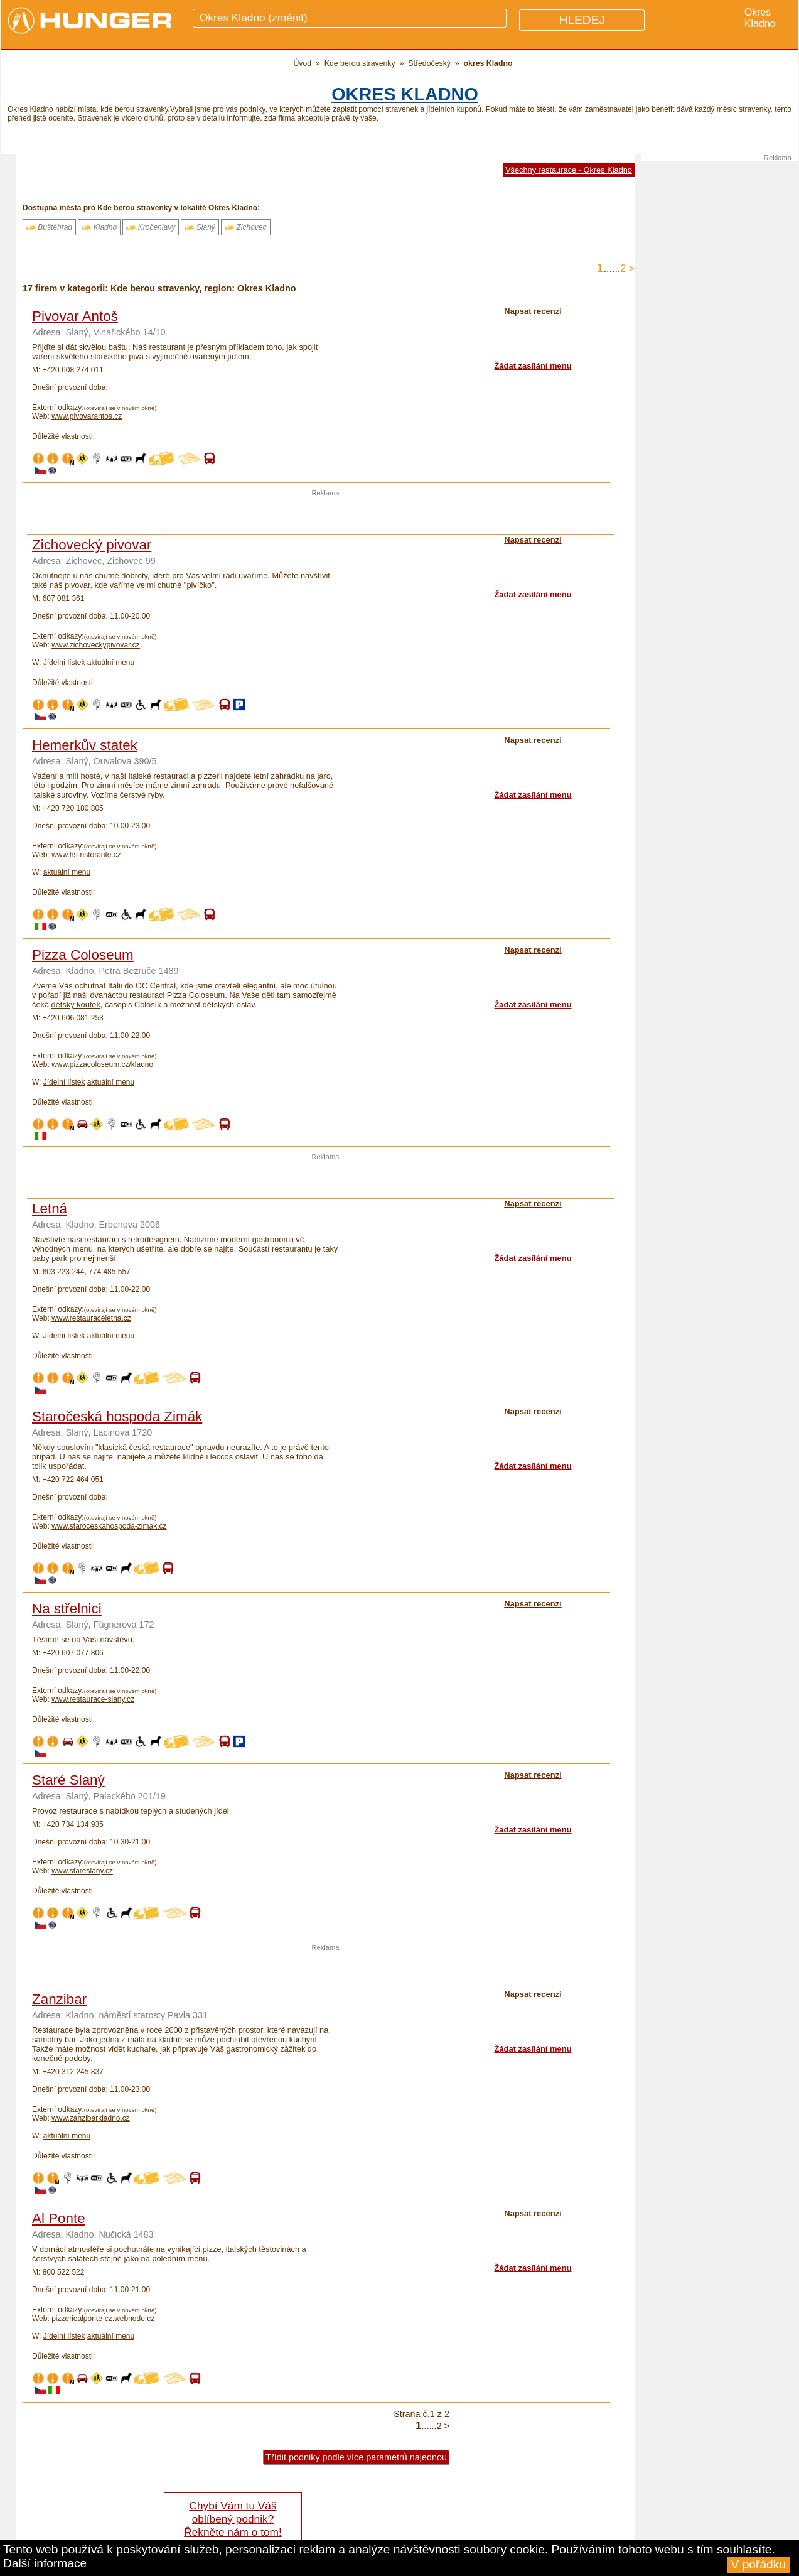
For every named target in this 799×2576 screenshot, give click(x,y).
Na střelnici (67, 1608)
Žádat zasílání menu (532, 366)
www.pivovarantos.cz (86, 416)
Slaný (200, 227)
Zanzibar (59, 1999)
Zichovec (245, 227)
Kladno (99, 227)
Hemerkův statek (84, 745)
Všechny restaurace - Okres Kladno (568, 170)
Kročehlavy (150, 227)
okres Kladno (404, 94)
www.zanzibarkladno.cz (90, 2118)
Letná (49, 1208)
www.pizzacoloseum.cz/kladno (102, 1064)
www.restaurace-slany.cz (92, 1699)
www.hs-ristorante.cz (86, 854)
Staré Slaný (68, 1780)
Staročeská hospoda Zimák (117, 1416)
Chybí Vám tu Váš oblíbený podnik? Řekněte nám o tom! (232, 2518)
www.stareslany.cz (82, 1870)
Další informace (45, 2563)
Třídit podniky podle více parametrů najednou (356, 2457)
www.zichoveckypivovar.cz (95, 645)
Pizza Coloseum (83, 955)
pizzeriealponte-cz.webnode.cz (102, 2318)
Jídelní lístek (64, 662)
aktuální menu (110, 662)
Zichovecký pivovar (91, 545)
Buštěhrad (49, 227)
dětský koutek (75, 1004)
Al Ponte (58, 2218)
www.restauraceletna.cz (91, 1318)
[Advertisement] (326, 515)
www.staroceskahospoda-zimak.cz (108, 1526)
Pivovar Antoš (75, 316)
